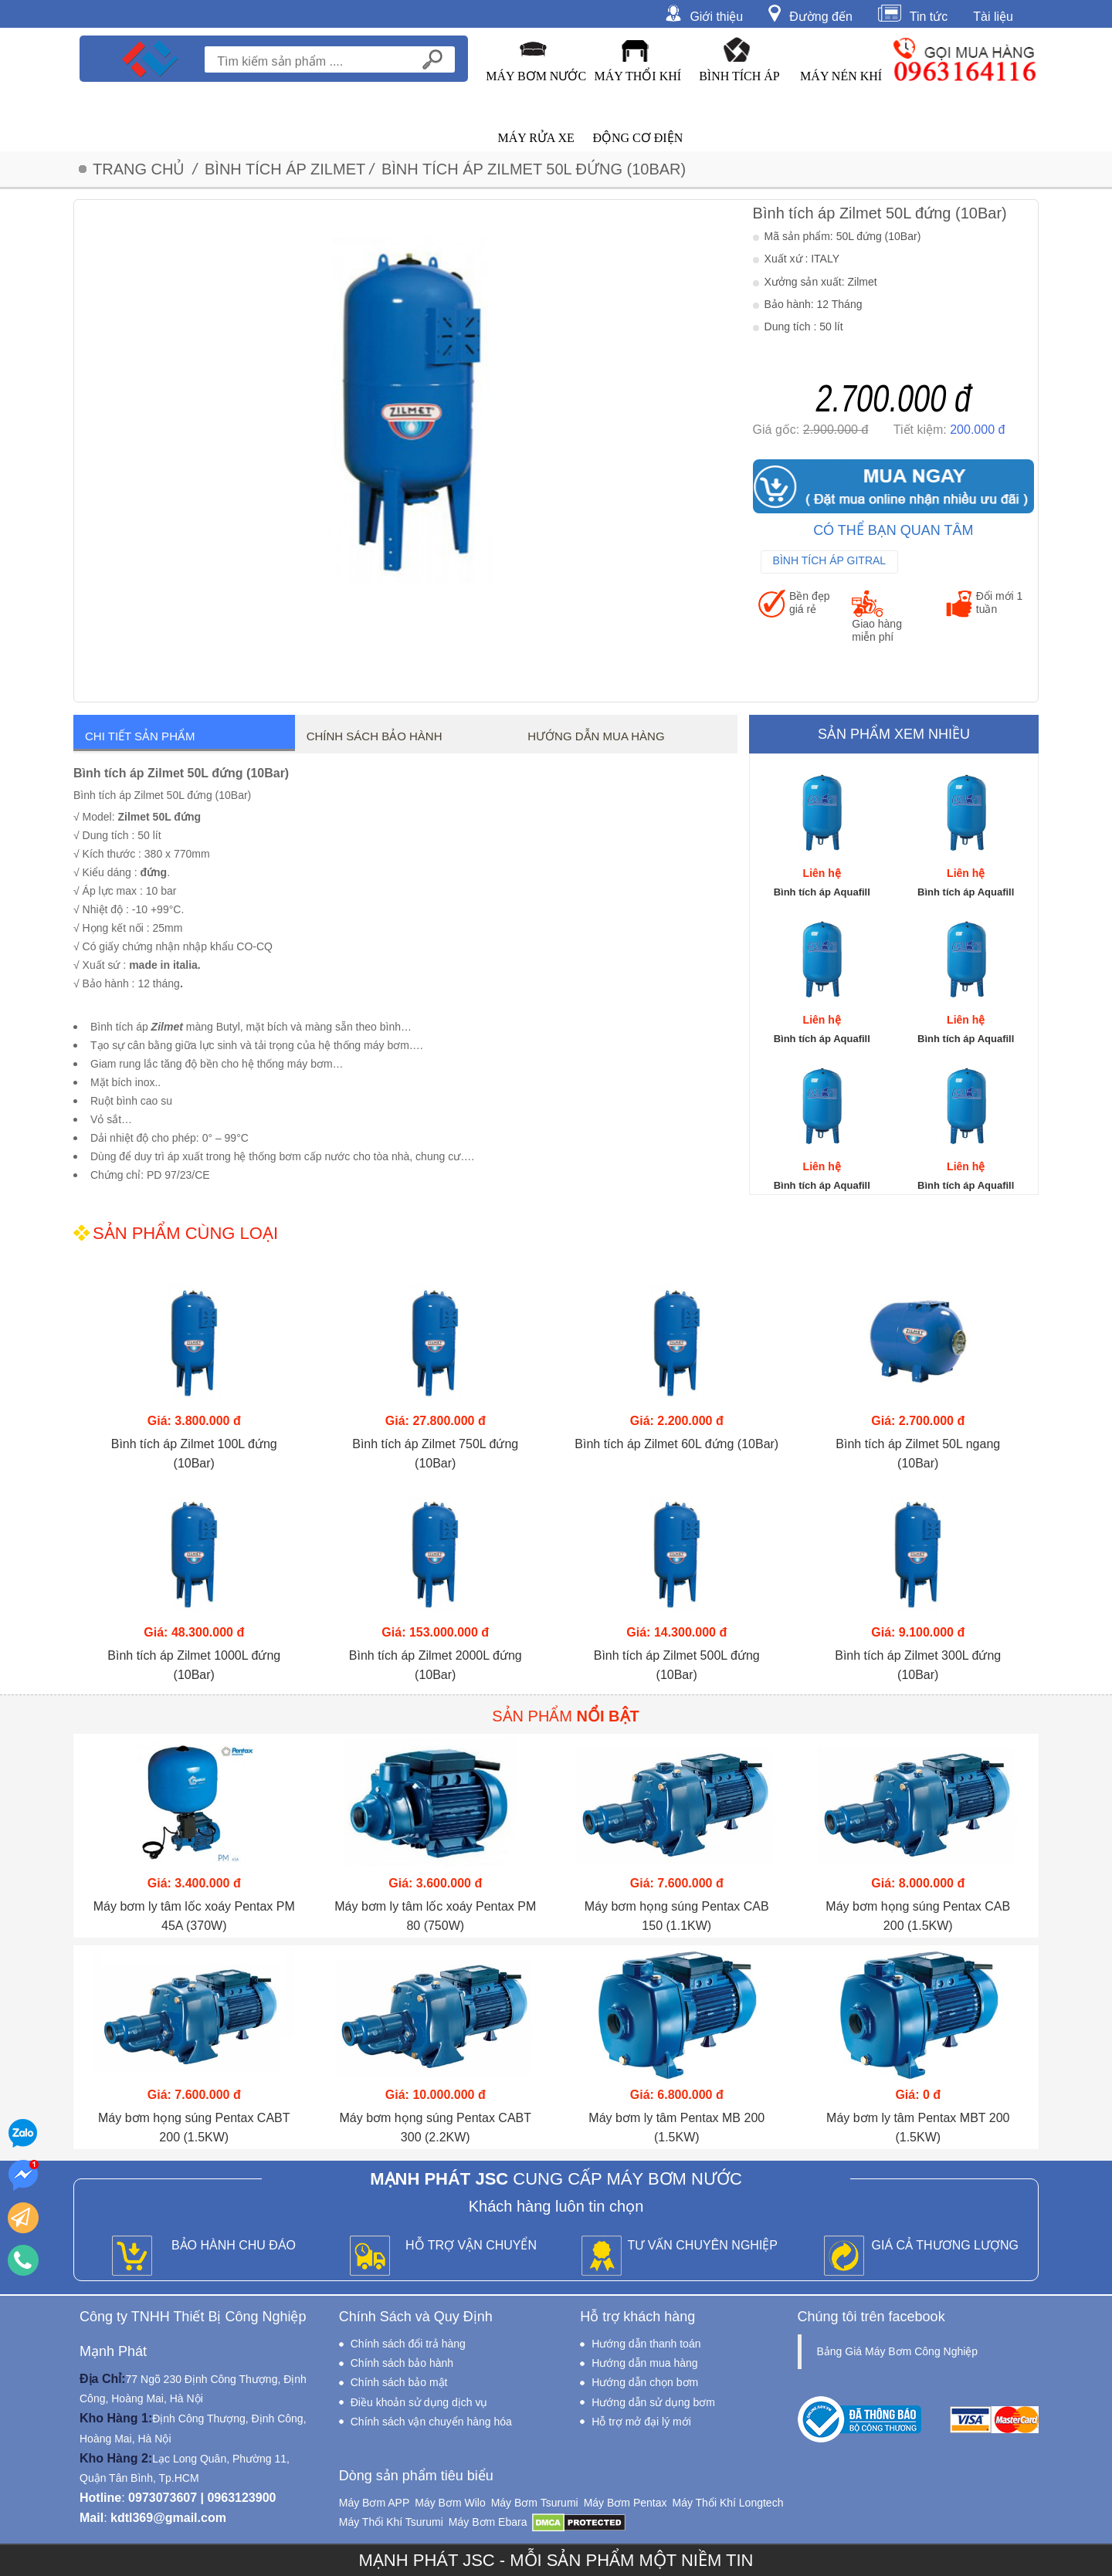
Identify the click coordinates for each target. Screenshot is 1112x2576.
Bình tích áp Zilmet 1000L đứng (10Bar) (193, 1665)
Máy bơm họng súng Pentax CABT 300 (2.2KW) (435, 2127)
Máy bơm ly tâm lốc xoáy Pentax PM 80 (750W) (435, 1916)
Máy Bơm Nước (536, 76)
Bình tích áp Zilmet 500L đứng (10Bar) (677, 1665)
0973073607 (162, 2497)
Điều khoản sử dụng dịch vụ (419, 2402)
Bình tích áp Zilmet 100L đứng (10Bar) (194, 1453)
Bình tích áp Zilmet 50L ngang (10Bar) (918, 1453)
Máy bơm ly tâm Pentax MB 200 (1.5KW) (676, 2127)
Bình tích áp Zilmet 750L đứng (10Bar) (435, 1453)
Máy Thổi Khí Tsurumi (391, 2522)
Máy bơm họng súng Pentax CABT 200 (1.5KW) (194, 2127)
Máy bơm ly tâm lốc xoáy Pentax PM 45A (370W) (194, 1916)
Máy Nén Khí (841, 76)
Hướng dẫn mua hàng (595, 736)
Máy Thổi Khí (638, 76)
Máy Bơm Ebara (488, 2522)
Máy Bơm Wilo (450, 2502)
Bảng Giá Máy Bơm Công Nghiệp (897, 2351)
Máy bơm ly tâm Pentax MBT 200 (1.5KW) (917, 2127)
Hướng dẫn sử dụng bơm (653, 2402)
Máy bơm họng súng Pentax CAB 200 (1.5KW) (918, 1916)
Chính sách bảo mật (399, 2382)
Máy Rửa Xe (535, 137)
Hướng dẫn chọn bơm (645, 2382)
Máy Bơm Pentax (625, 2502)
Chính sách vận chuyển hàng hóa (431, 2421)
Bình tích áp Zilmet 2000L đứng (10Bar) (435, 1665)
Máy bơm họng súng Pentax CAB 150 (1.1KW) (677, 1916)
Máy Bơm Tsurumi (534, 2502)
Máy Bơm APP (374, 2502)
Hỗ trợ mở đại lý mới (641, 2421)
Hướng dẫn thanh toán (646, 2343)
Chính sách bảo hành (374, 736)
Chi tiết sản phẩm (140, 736)
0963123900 (241, 2497)
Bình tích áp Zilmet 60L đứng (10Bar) (676, 1443)
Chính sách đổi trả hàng (408, 2343)
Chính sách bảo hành (402, 2363)
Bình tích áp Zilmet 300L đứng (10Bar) (918, 1665)
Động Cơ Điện (637, 137)
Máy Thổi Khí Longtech (727, 2502)
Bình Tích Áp (739, 76)
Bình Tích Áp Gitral (830, 560)
